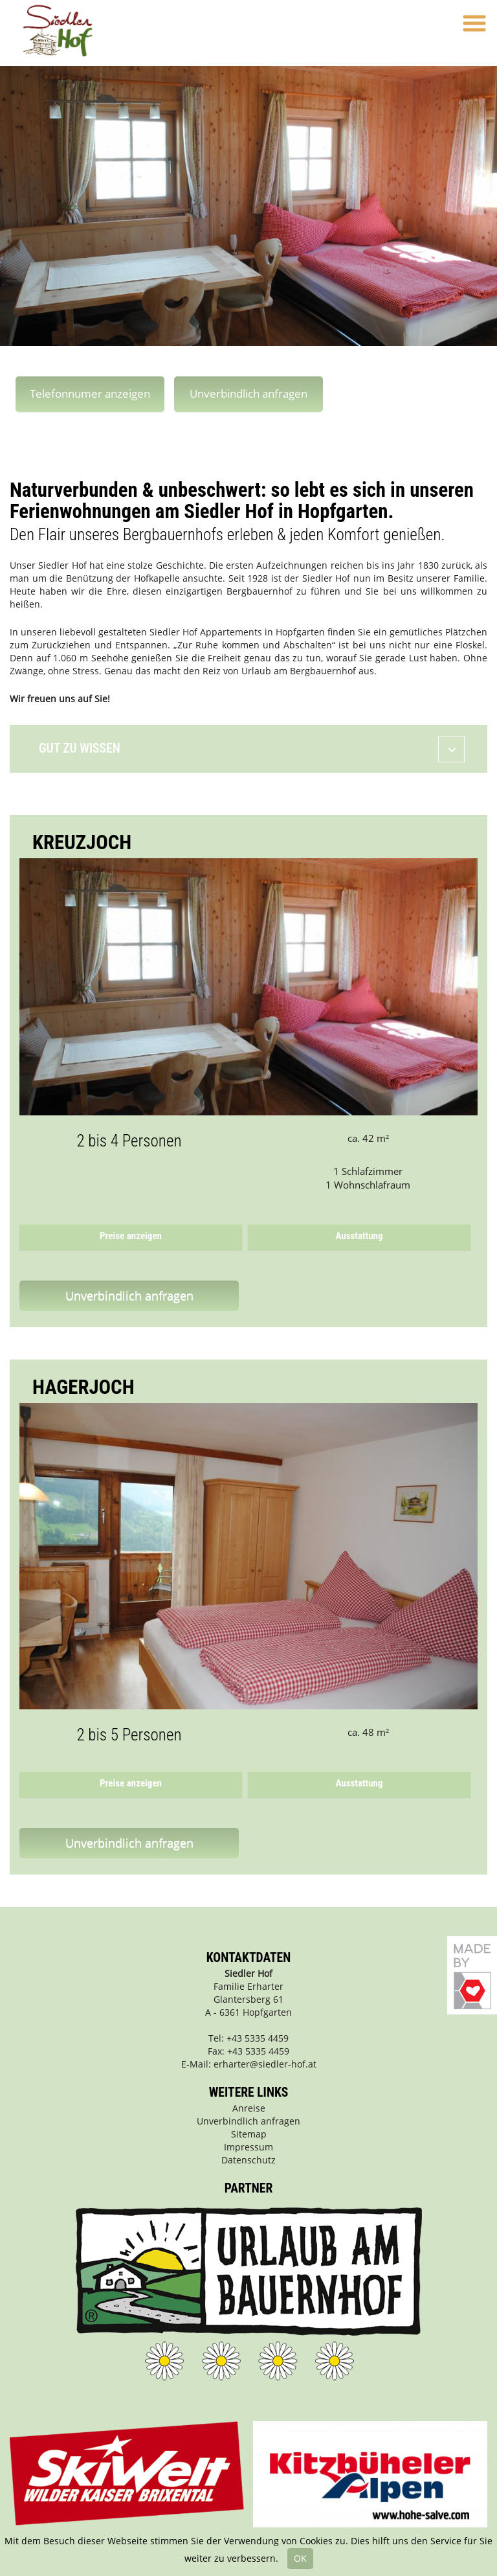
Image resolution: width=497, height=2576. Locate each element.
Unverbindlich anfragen (248, 393)
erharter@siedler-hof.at (265, 2064)
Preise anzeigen (131, 1236)
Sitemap (249, 2134)
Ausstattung (358, 1236)
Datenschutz (248, 2160)
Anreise (248, 2108)
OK (300, 2558)
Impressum (248, 2147)
